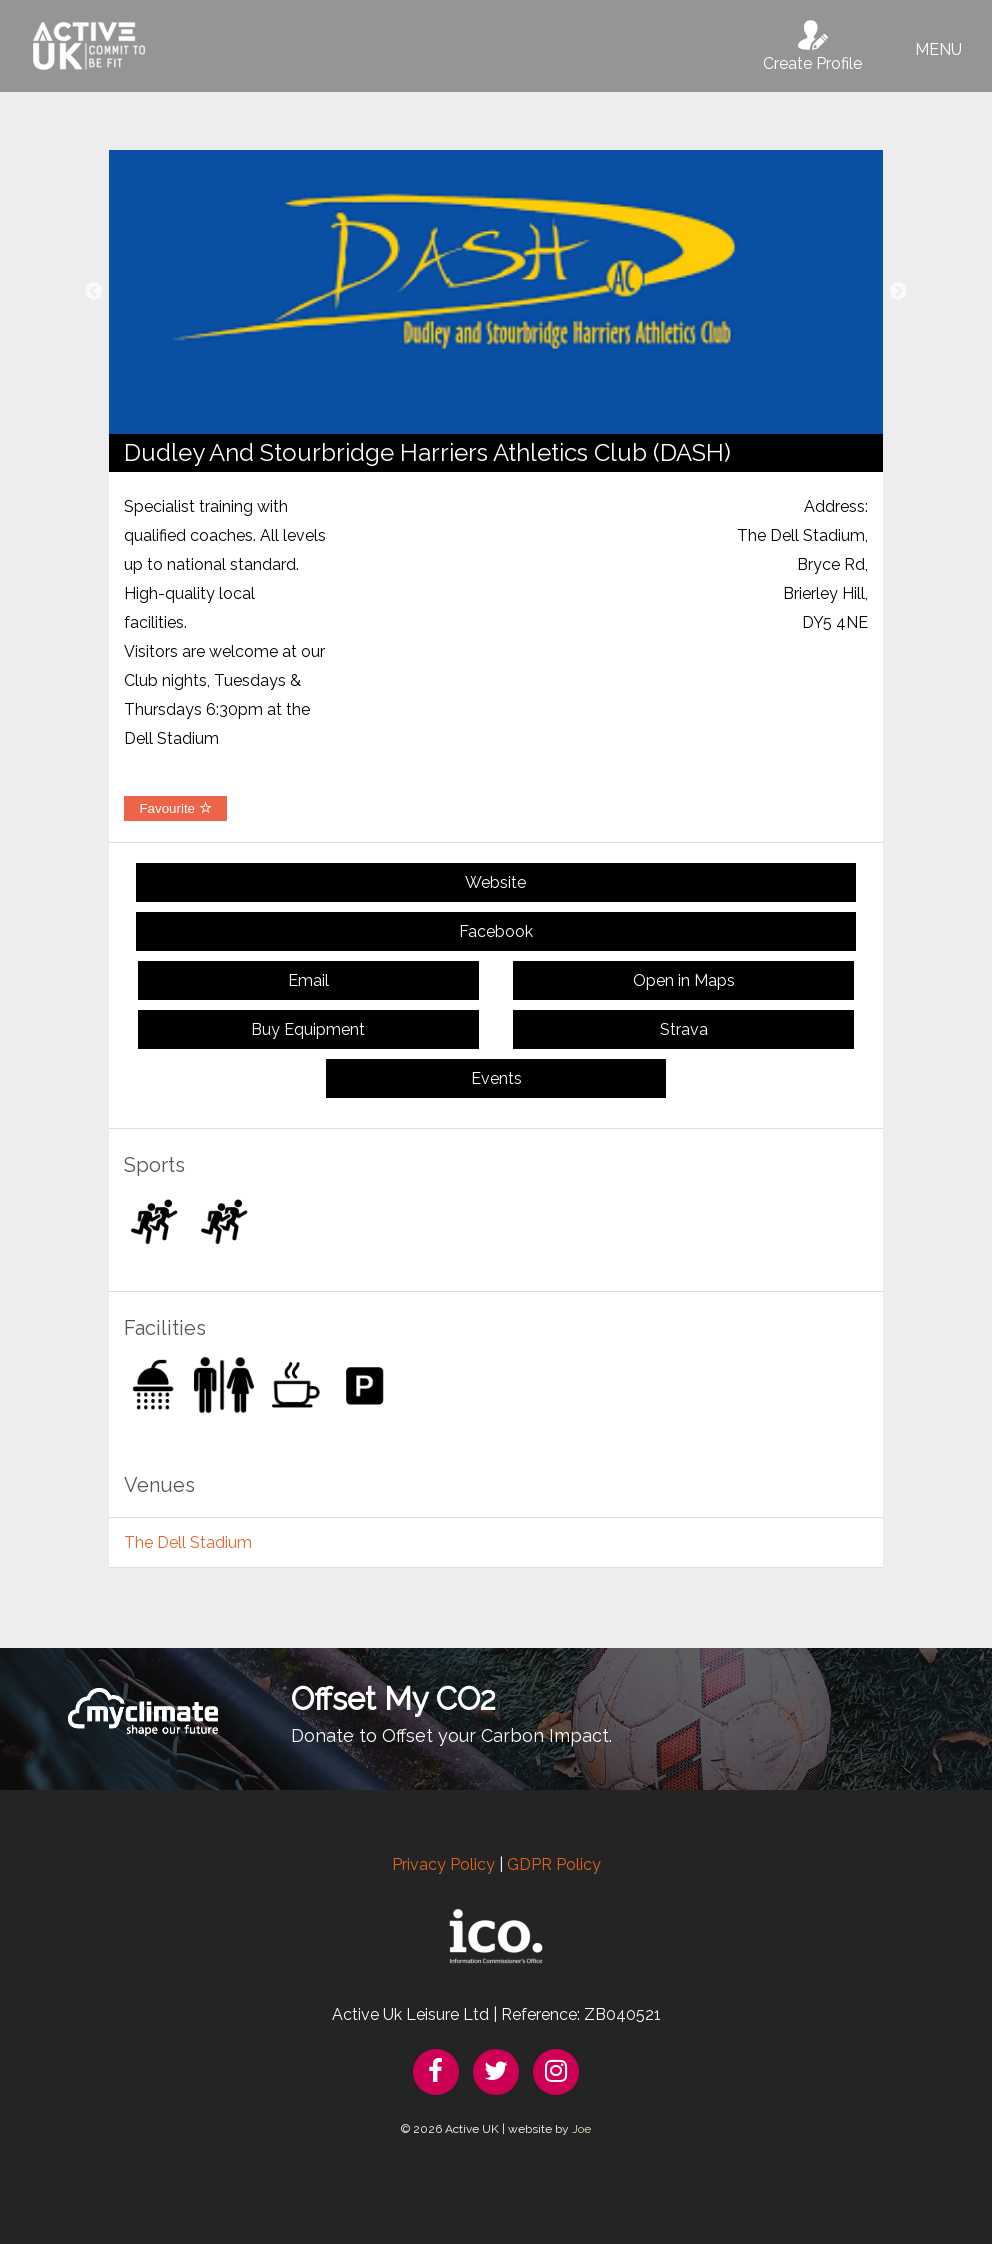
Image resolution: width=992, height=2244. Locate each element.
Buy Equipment (308, 1029)
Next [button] (898, 292)
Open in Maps (684, 980)
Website (495, 882)
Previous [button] (94, 292)
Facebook (496, 931)
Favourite (175, 808)
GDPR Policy (554, 1864)
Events (496, 1078)
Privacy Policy (443, 1864)
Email (308, 980)
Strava (684, 1029)
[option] (496, 292)
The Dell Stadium (188, 1542)
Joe (581, 2129)
